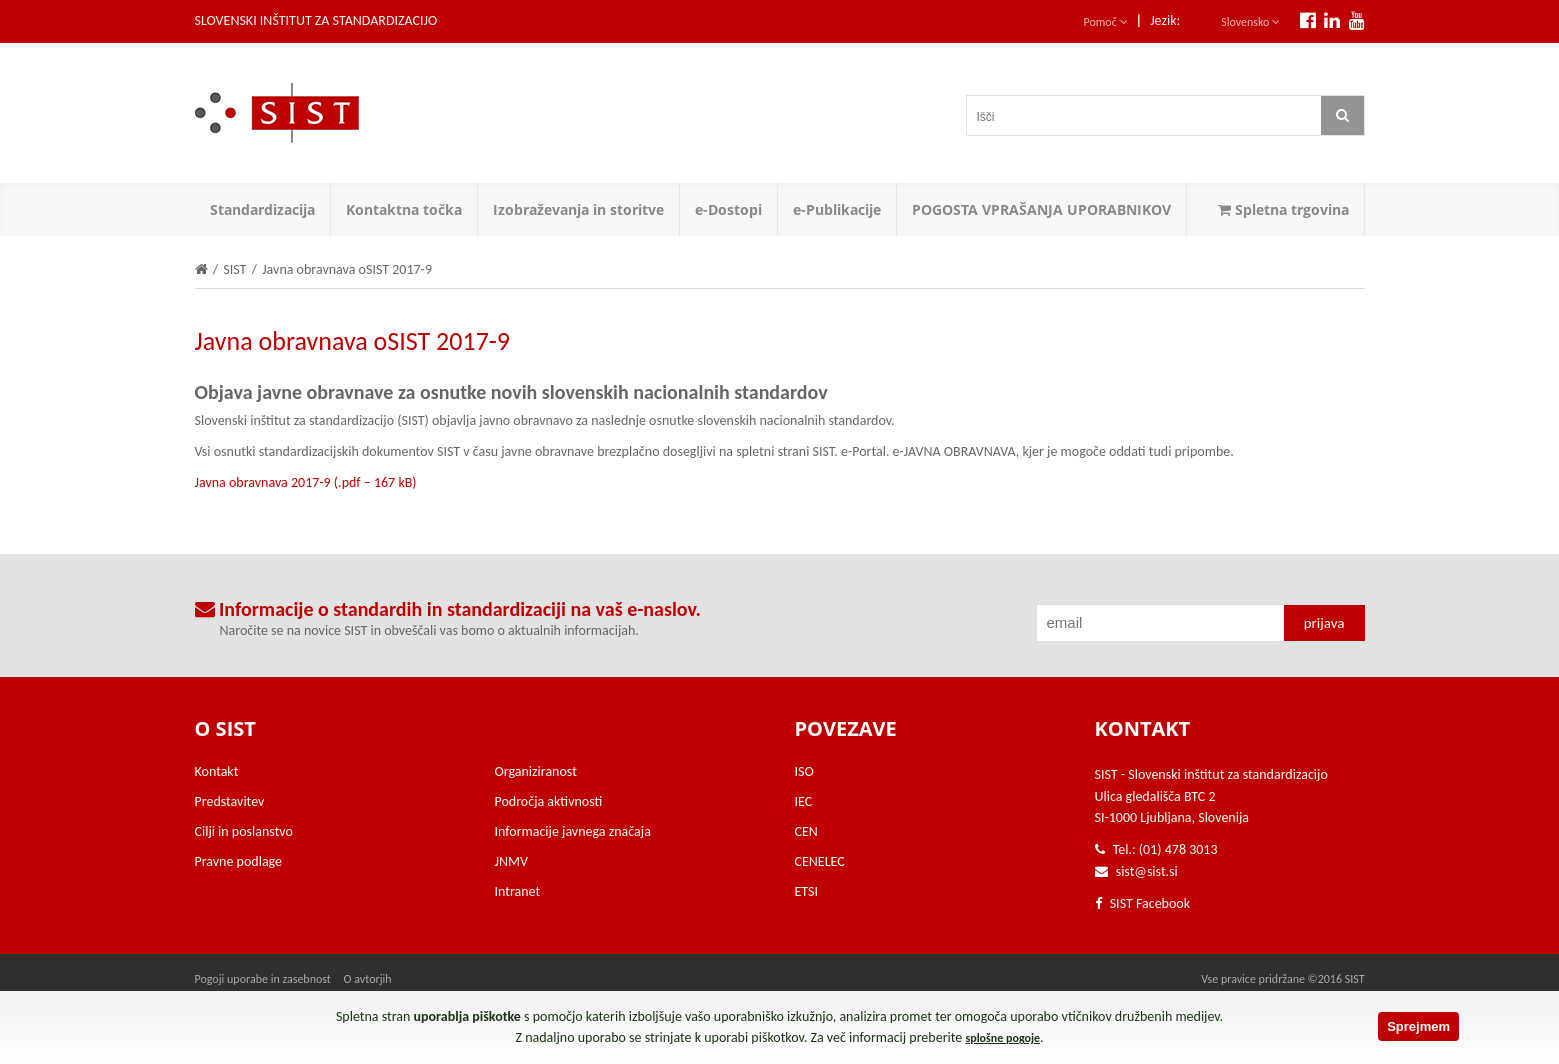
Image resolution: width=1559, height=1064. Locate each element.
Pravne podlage (239, 861)
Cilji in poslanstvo (244, 831)
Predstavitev (230, 801)
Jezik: (1165, 20)
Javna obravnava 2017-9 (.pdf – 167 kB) (306, 482)
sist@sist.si (1147, 871)
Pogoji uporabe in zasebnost (263, 979)
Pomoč (1106, 22)
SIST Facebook (1143, 903)
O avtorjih (368, 979)
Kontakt (217, 771)
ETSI (807, 891)
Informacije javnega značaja (573, 831)
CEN (806, 831)
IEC (804, 801)
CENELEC (820, 861)
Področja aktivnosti (549, 801)
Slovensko (1250, 22)
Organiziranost (536, 771)
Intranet (518, 891)
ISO (804, 771)
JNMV (511, 861)
